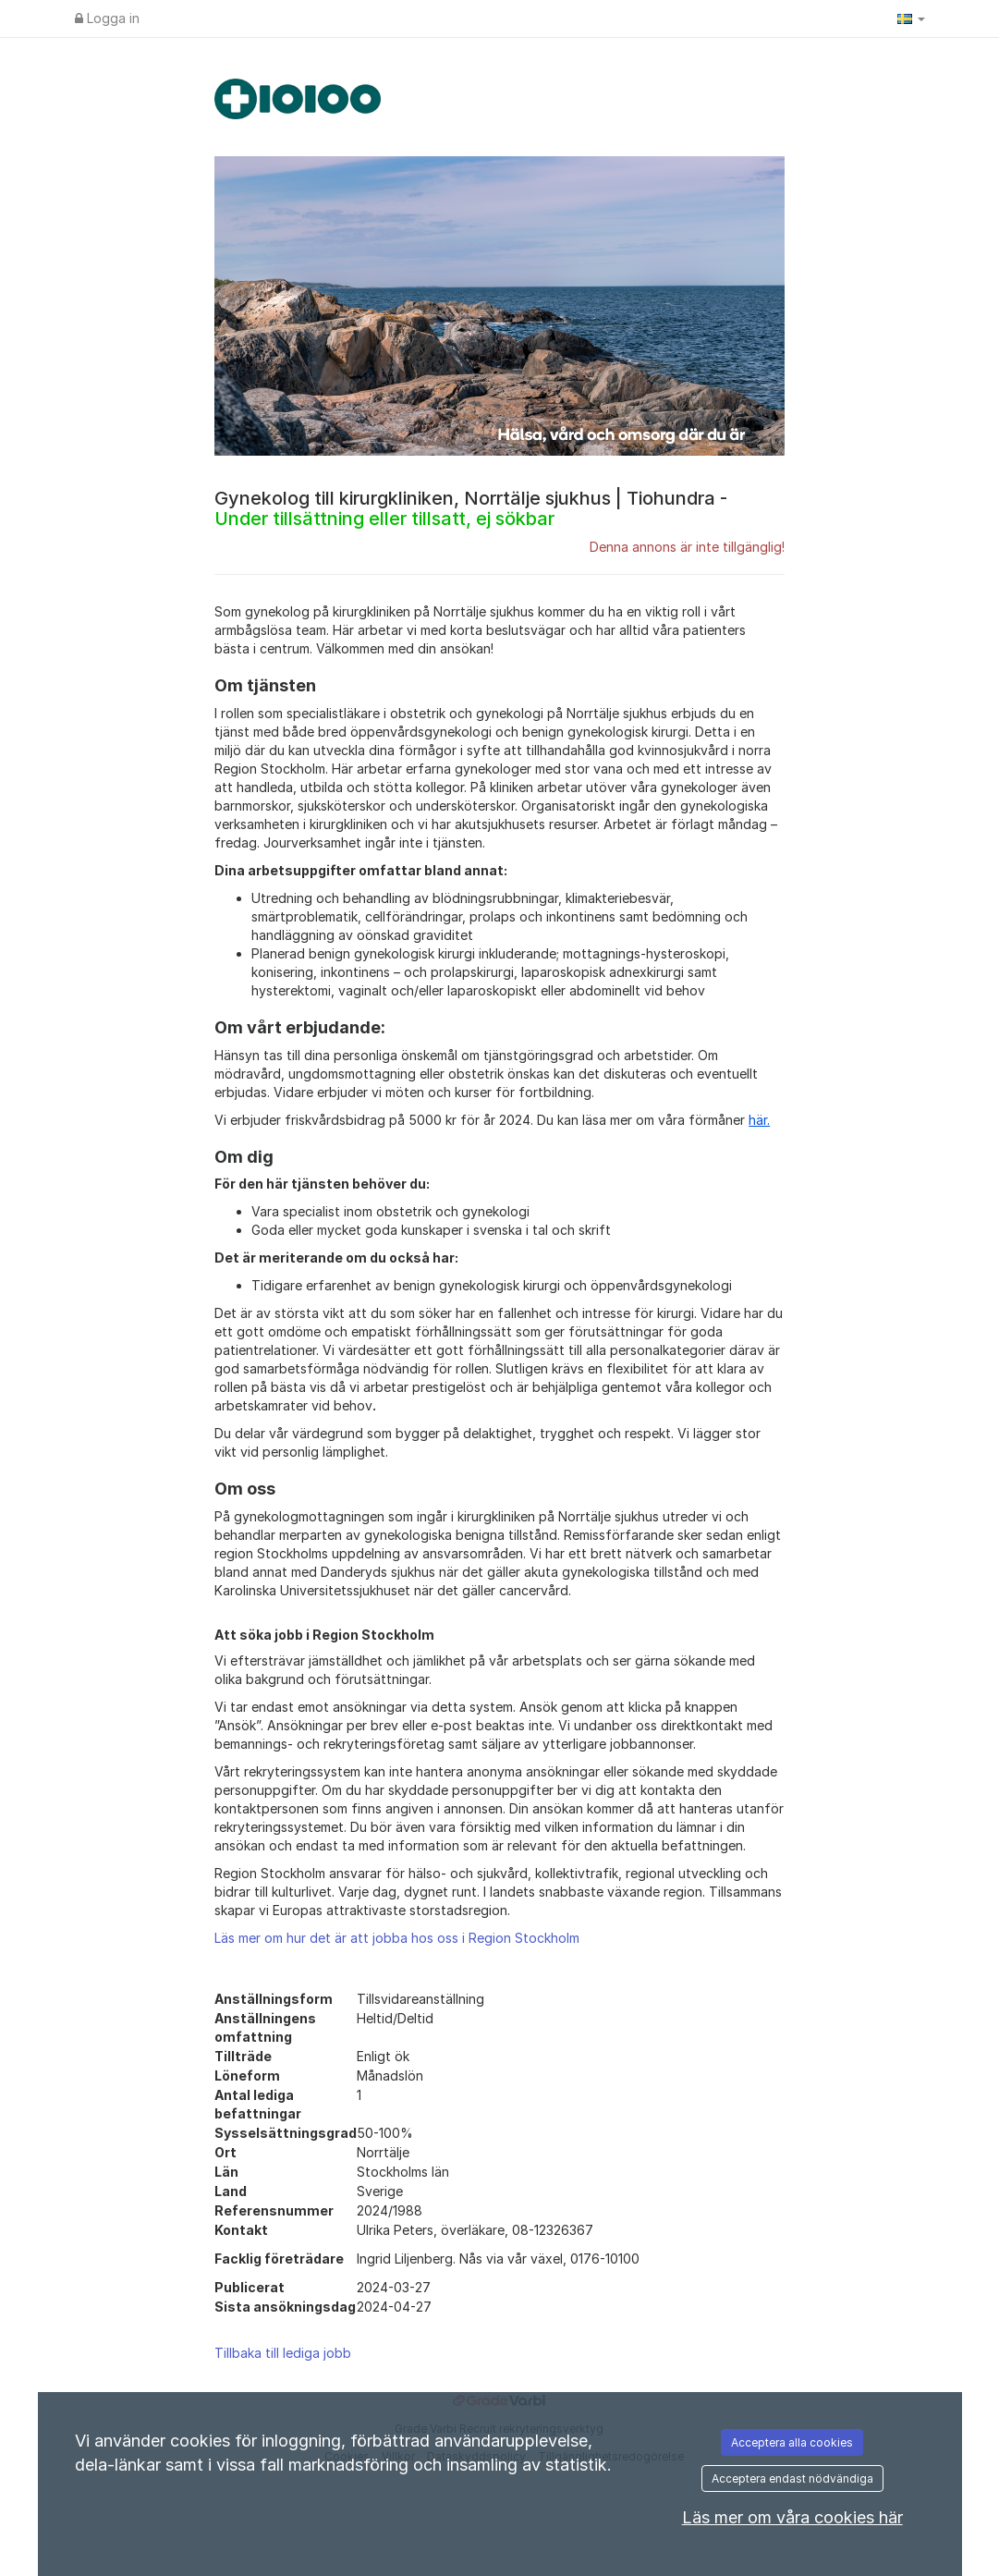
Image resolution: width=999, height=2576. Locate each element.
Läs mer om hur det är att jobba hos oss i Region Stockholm (396, 1938)
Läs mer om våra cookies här (792, 2517)
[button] (911, 18)
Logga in (107, 18)
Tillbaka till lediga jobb (282, 2353)
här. (759, 1120)
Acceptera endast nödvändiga (792, 2478)
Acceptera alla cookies (792, 2442)
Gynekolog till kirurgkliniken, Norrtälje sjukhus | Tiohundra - (470, 508)
